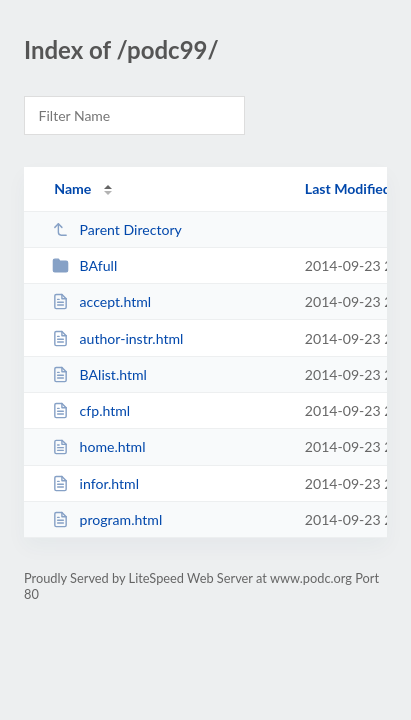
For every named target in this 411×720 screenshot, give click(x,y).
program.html (107, 519)
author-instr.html (117, 338)
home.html (98, 446)
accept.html (101, 301)
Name (72, 188)
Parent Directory (117, 229)
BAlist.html (99, 374)
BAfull (84, 265)
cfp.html (91, 410)
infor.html (95, 483)
